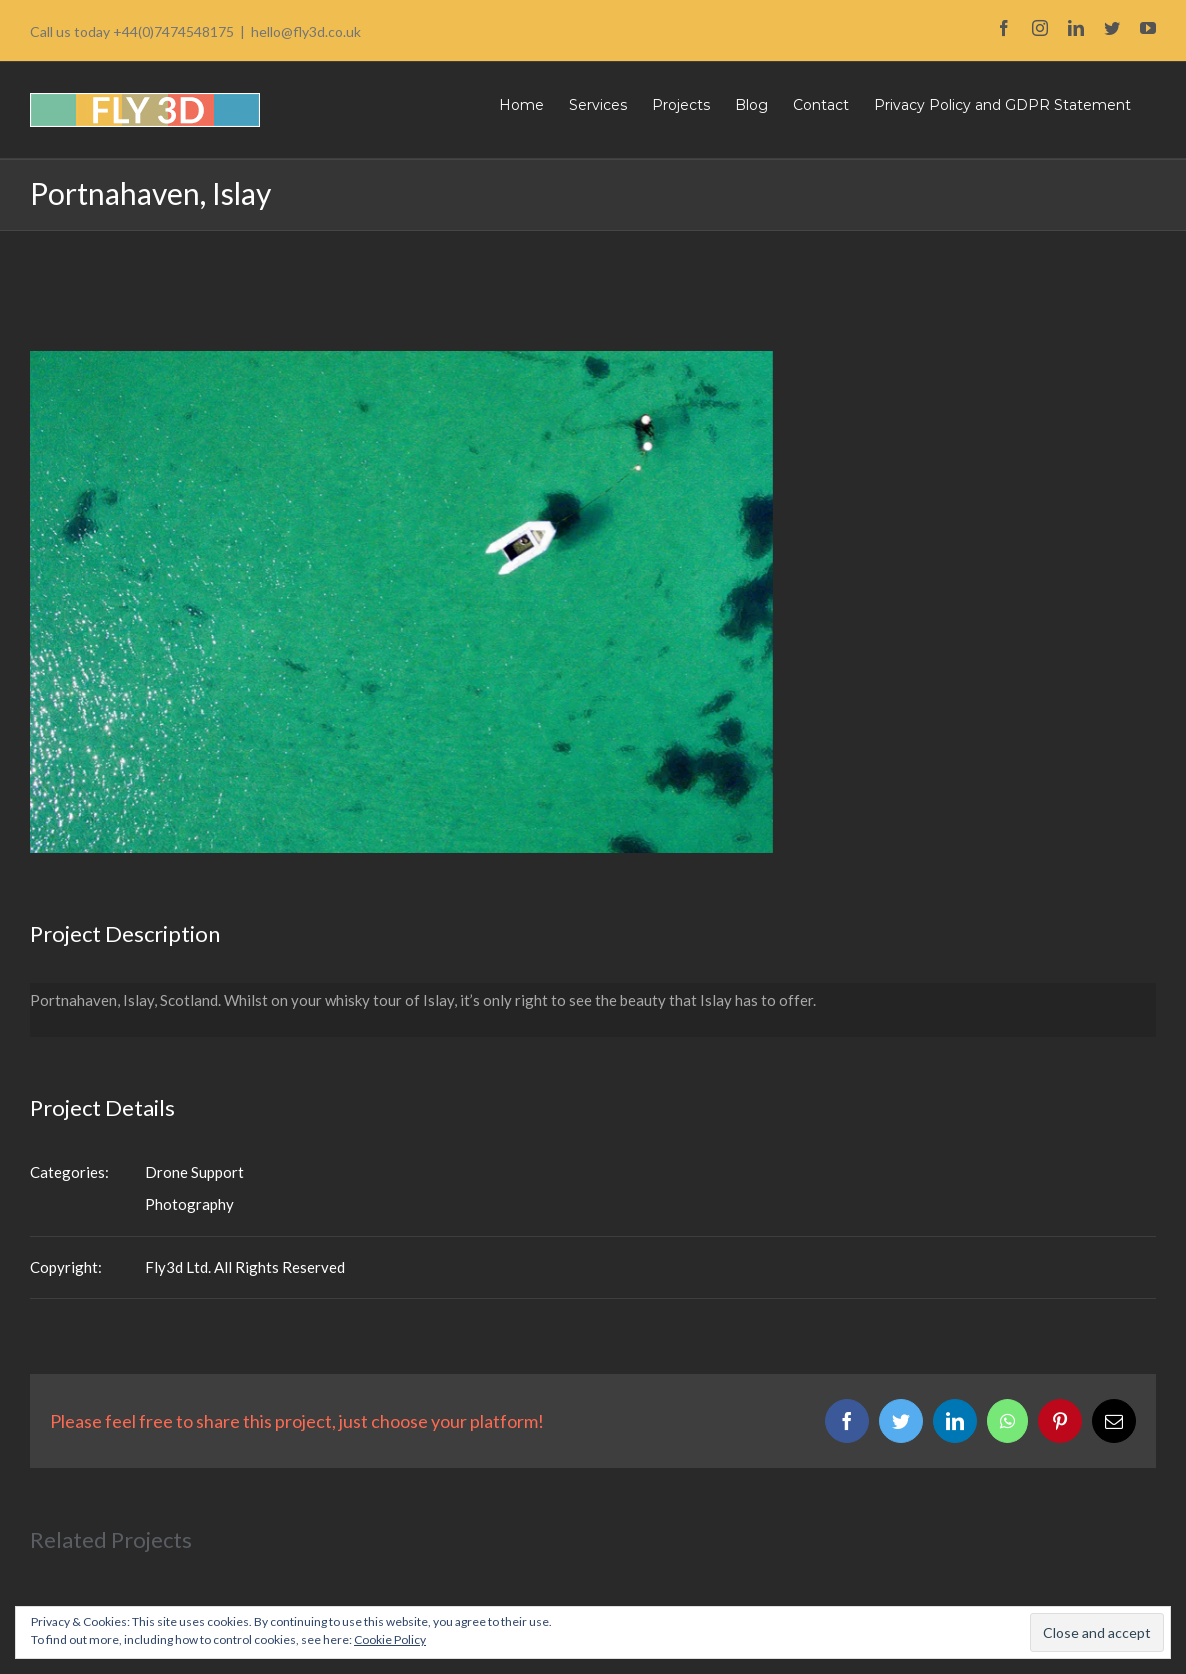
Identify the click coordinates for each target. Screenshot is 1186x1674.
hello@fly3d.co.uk (306, 31)
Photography (189, 1204)
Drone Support (194, 1172)
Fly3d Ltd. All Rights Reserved (245, 1267)
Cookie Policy (390, 1639)
